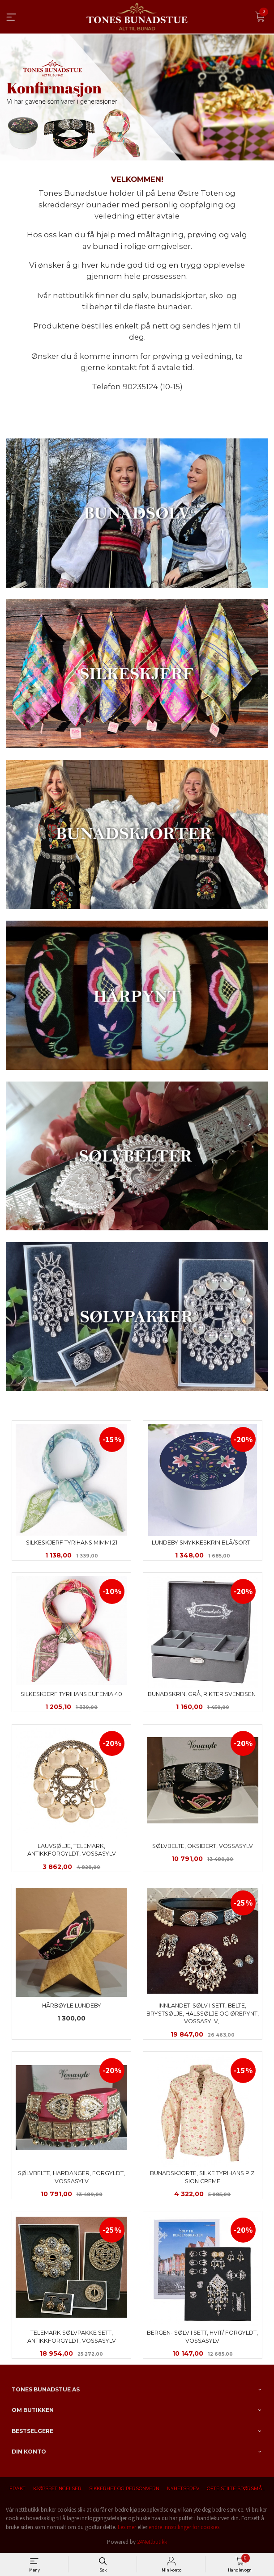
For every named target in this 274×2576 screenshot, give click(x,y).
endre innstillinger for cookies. (185, 2527)
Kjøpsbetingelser (57, 2489)
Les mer (127, 2527)
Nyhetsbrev (183, 2489)
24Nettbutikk (152, 2542)
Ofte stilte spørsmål (236, 2489)
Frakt (17, 2489)
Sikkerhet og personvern (124, 2489)
